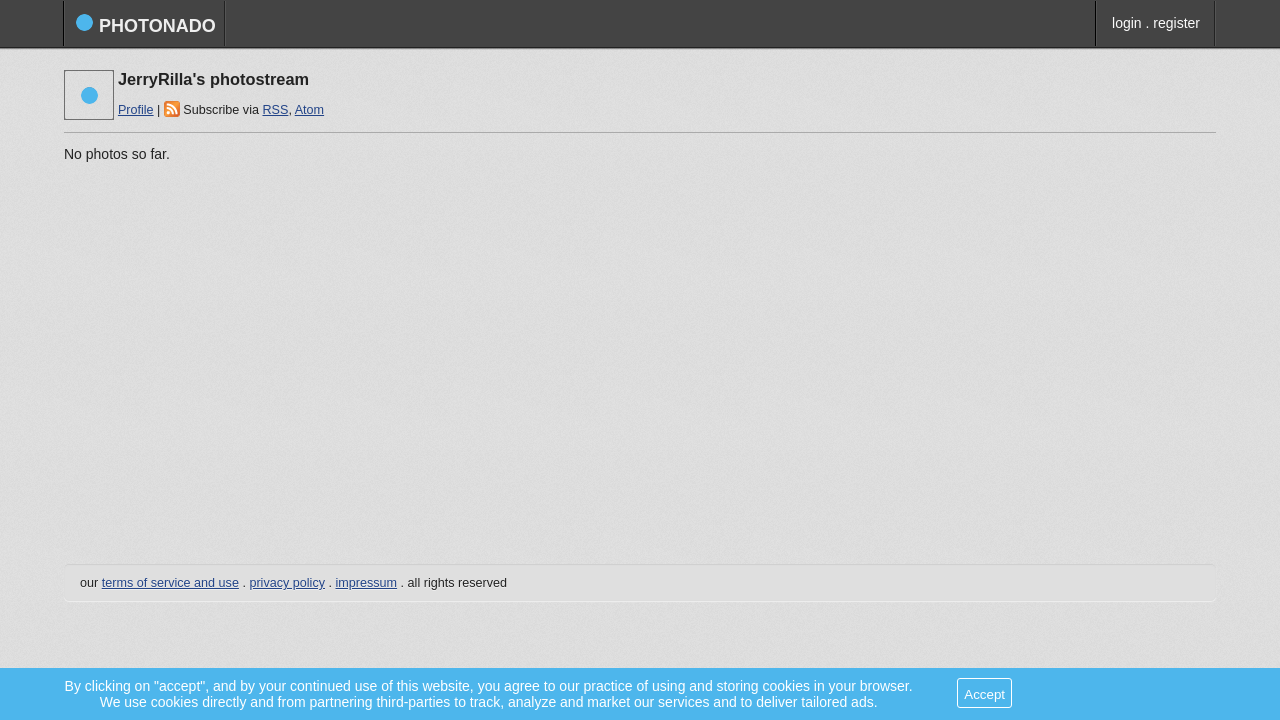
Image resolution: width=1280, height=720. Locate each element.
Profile (136, 110)
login (1127, 23)
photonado (145, 24)
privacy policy (287, 583)
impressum (367, 583)
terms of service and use (170, 583)
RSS (275, 110)
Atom (309, 110)
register (1176, 23)
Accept (984, 694)
